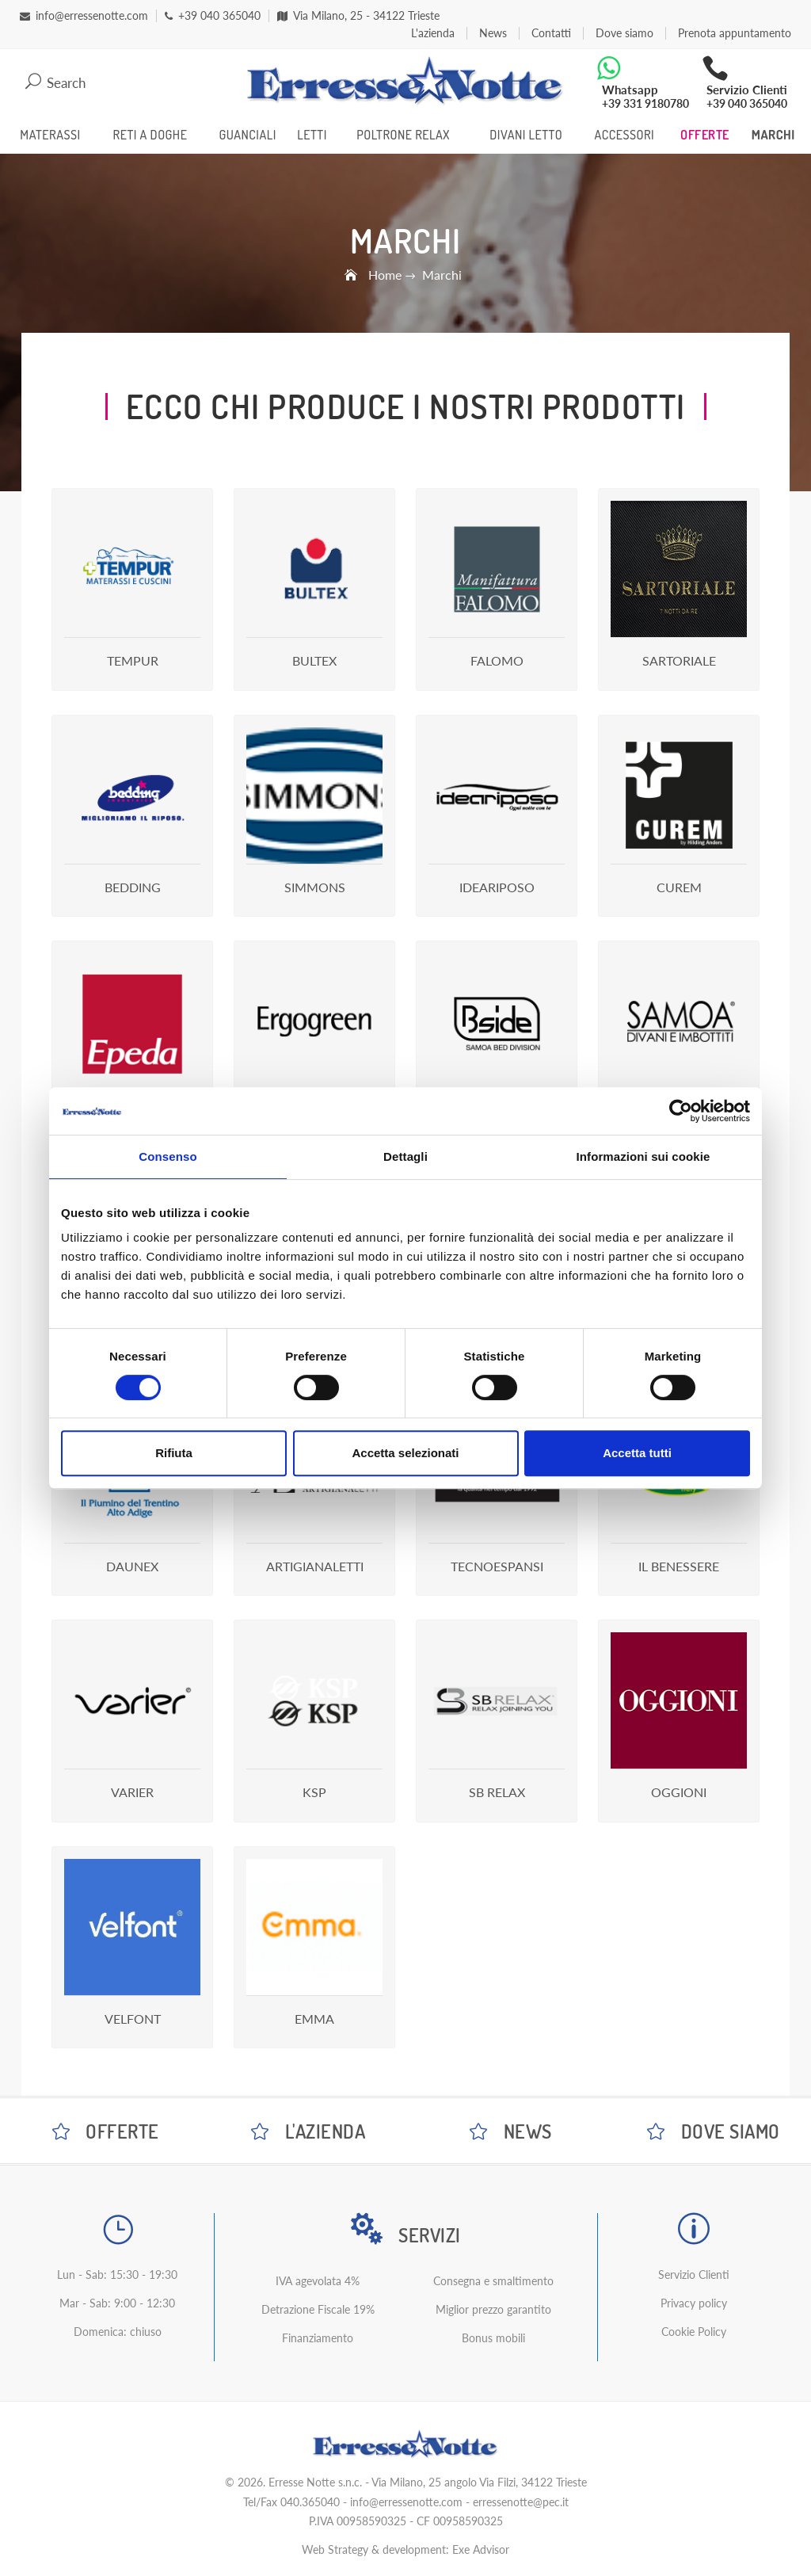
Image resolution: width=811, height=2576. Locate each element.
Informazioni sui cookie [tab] (643, 1156)
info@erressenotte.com (406, 2502)
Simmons (314, 887)
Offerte (704, 135)
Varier (132, 1791)
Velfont (133, 2018)
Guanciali (247, 135)
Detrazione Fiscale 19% (318, 2309)
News (493, 33)
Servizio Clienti (693, 2274)
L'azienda (433, 33)
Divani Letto (525, 135)
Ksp (314, 1791)
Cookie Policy (693, 2331)
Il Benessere (678, 1566)
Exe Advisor (480, 2549)
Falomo (497, 660)
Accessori (624, 135)
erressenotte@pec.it (521, 2502)
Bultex (314, 660)
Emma (314, 2018)
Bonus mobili (493, 2338)
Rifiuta (173, 1453)
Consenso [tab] (167, 1156)
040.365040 (310, 2502)
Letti (312, 135)
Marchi (773, 135)
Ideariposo (497, 887)
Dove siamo (624, 33)
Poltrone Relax (403, 135)
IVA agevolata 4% (318, 2281)
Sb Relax (497, 1791)
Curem (679, 887)
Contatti (551, 33)
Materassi (50, 135)
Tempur (132, 660)
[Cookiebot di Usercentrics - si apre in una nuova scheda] (680, 1111)
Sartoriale (679, 660)
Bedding (133, 887)
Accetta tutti (637, 1453)
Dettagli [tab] (405, 1156)
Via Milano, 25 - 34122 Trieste (358, 16)
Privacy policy (694, 2303)
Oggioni (678, 1791)
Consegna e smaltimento (493, 2281)
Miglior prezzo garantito (493, 2309)
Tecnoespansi (497, 1566)
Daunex (132, 1566)
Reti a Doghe (150, 135)
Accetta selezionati (405, 1453)
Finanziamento (317, 2338)
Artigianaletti (315, 1566)
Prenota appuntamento (734, 33)
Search (55, 82)
